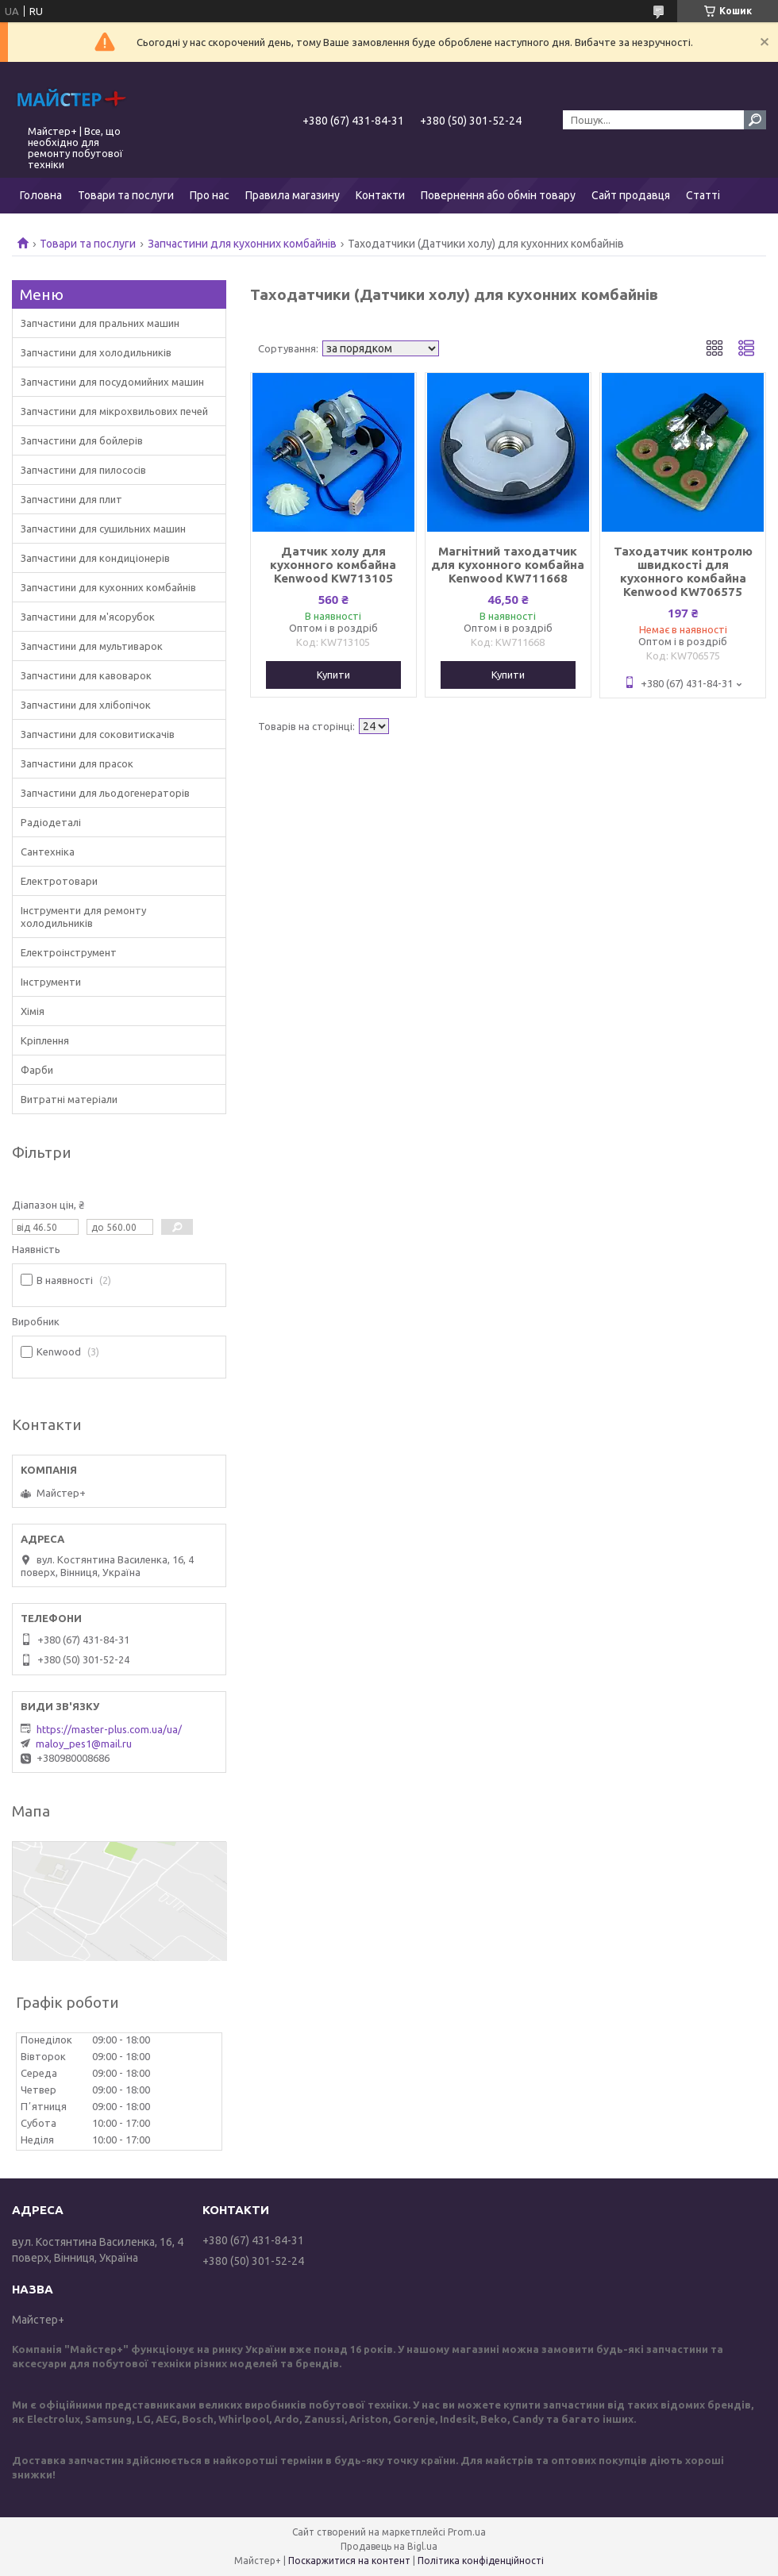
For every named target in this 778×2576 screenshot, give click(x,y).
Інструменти (51, 981)
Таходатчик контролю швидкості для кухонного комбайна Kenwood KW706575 (683, 571)
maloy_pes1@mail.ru (84, 1743)
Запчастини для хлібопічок (86, 704)
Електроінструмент (69, 952)
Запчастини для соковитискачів (98, 734)
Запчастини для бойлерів (82, 440)
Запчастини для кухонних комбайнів (242, 243)
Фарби (37, 1069)
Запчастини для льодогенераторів (105, 792)
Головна (41, 195)
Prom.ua (467, 2532)
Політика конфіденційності (481, 2560)
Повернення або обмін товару (498, 195)
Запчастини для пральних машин (100, 323)
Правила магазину (292, 195)
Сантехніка (48, 851)
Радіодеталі (51, 822)
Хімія (32, 1011)
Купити (333, 674)
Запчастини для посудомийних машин (112, 381)
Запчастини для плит (71, 499)
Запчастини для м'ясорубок (88, 616)
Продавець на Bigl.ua (389, 2546)
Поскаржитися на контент (349, 2560)
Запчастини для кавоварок (86, 675)
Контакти (380, 195)
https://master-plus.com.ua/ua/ (109, 1729)
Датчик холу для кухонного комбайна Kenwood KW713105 (333, 564)
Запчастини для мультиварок (92, 646)
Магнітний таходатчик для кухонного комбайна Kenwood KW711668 (507, 564)
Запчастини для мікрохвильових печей (114, 411)
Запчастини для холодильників (96, 352)
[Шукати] (755, 119)
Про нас (209, 195)
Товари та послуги (126, 195)
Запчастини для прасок (77, 763)
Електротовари (59, 880)
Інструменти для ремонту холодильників (83, 917)
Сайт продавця (630, 195)
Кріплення (45, 1040)
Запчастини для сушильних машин (103, 528)
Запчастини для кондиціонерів (95, 557)
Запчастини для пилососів (83, 469)
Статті (703, 195)
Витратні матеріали (69, 1099)
